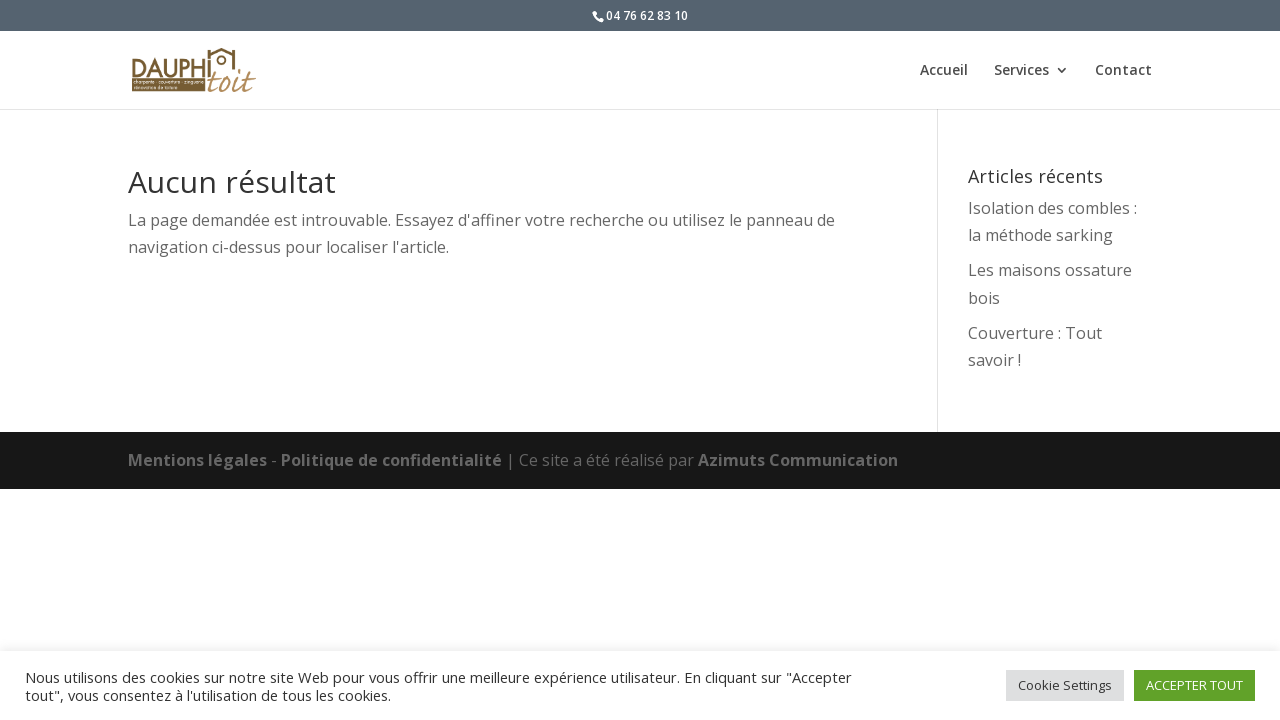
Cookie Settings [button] (1065, 685)
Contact (1123, 71)
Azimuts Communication (798, 460)
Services (1021, 71)
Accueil (944, 71)
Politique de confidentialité (391, 460)
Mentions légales (197, 460)
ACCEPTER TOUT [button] (1194, 685)
